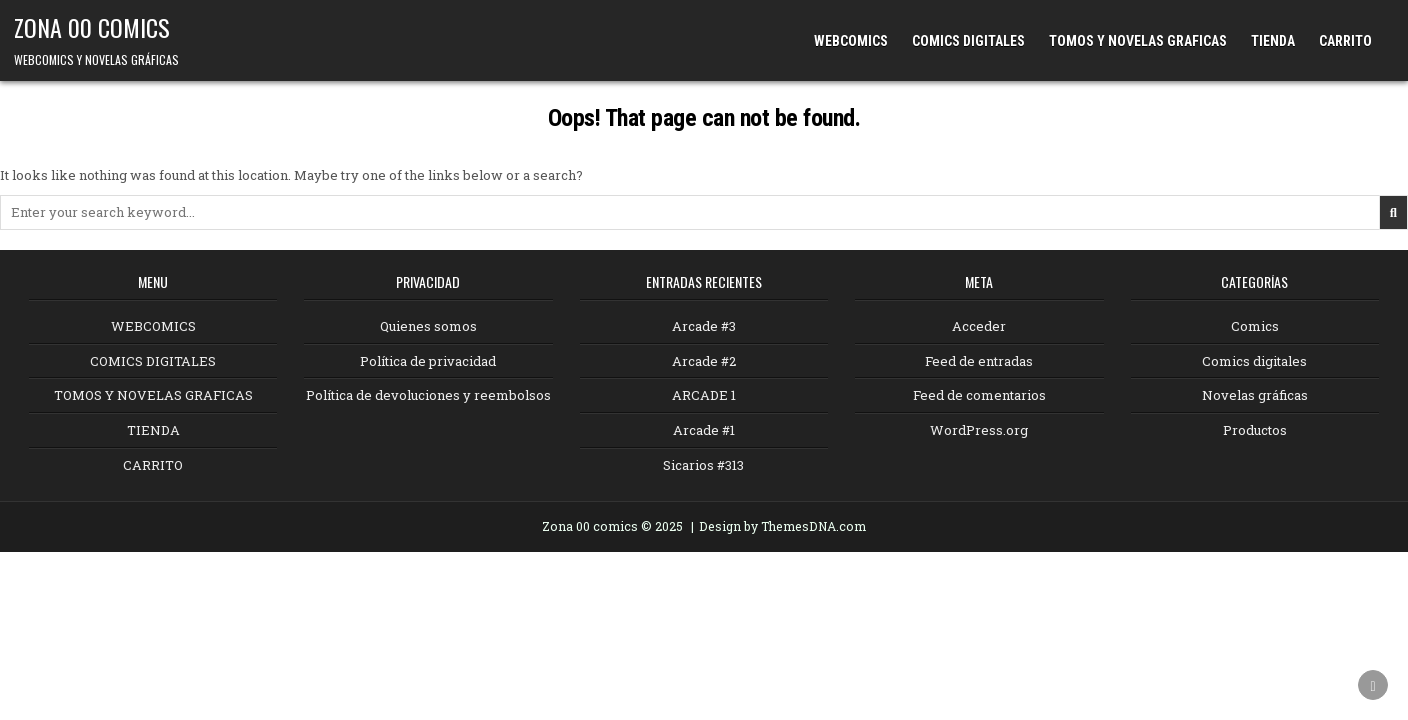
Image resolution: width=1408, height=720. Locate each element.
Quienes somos (428, 326)
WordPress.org (979, 430)
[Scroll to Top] (1373, 685)
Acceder (979, 326)
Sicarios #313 (703, 465)
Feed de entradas (979, 361)
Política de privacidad (428, 361)
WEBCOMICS (851, 41)
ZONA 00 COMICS (92, 27)
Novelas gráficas (1255, 395)
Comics (1255, 326)
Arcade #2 (704, 361)
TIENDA (1273, 41)
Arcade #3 (704, 326)
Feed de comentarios (979, 395)
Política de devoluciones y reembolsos (428, 395)
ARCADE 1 (704, 395)
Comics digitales (1254, 361)
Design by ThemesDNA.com (782, 526)
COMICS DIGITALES (968, 41)
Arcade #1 (704, 430)
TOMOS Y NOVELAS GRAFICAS (1138, 41)
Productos (1255, 430)
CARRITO (1345, 41)
